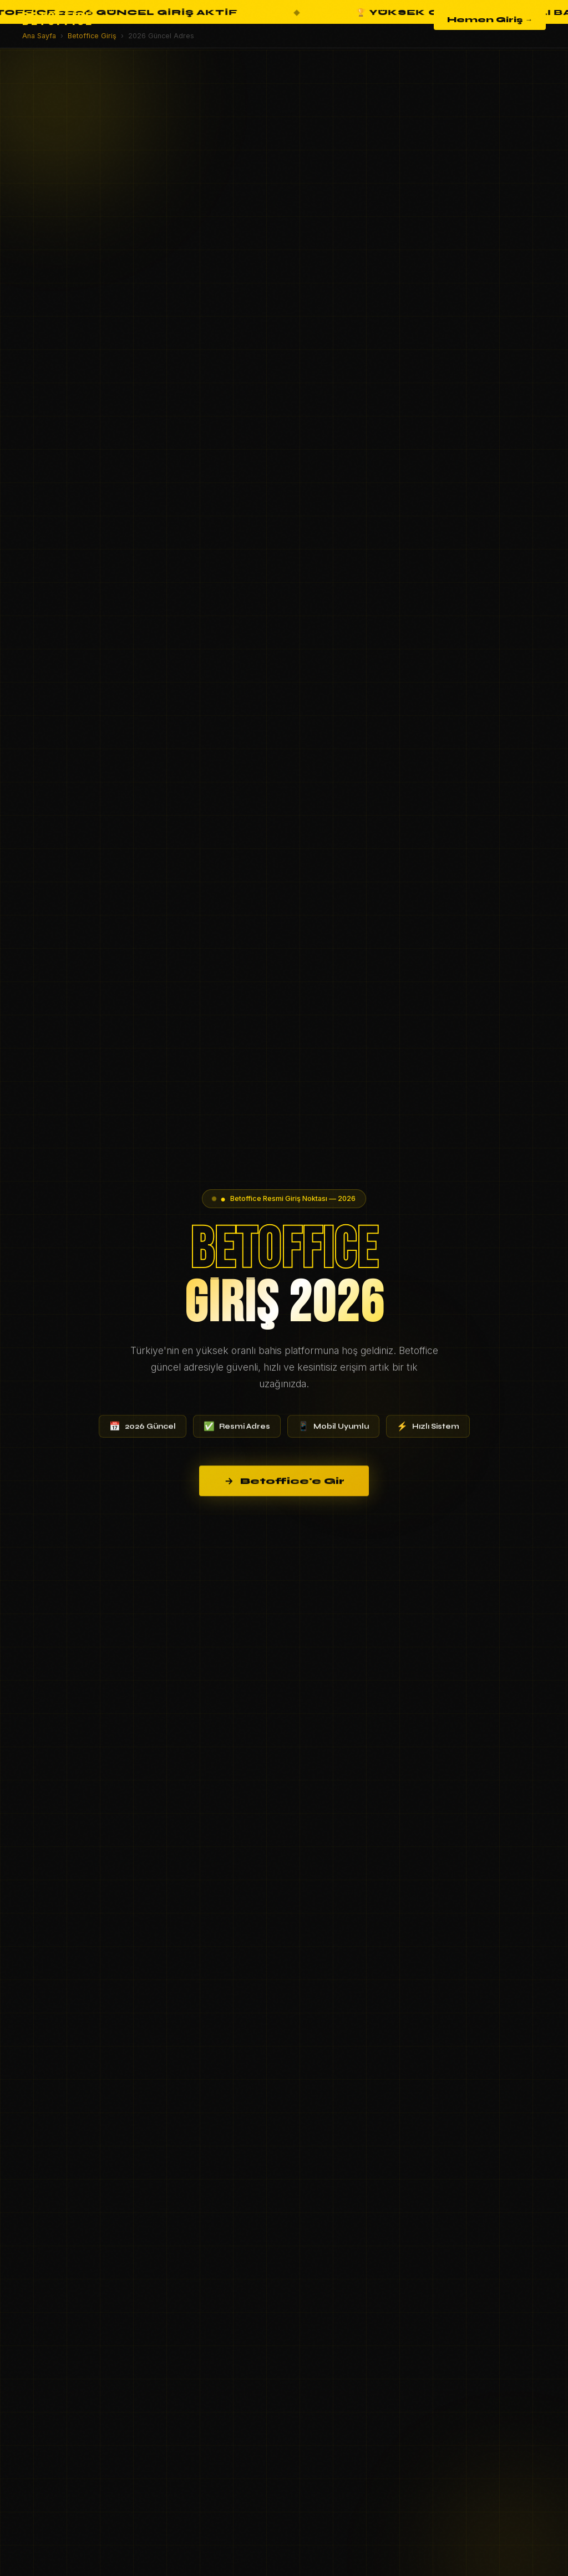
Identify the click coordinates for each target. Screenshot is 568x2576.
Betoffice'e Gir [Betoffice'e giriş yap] (284, 1494)
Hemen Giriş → (489, 19)
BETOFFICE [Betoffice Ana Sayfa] (57, 19)
